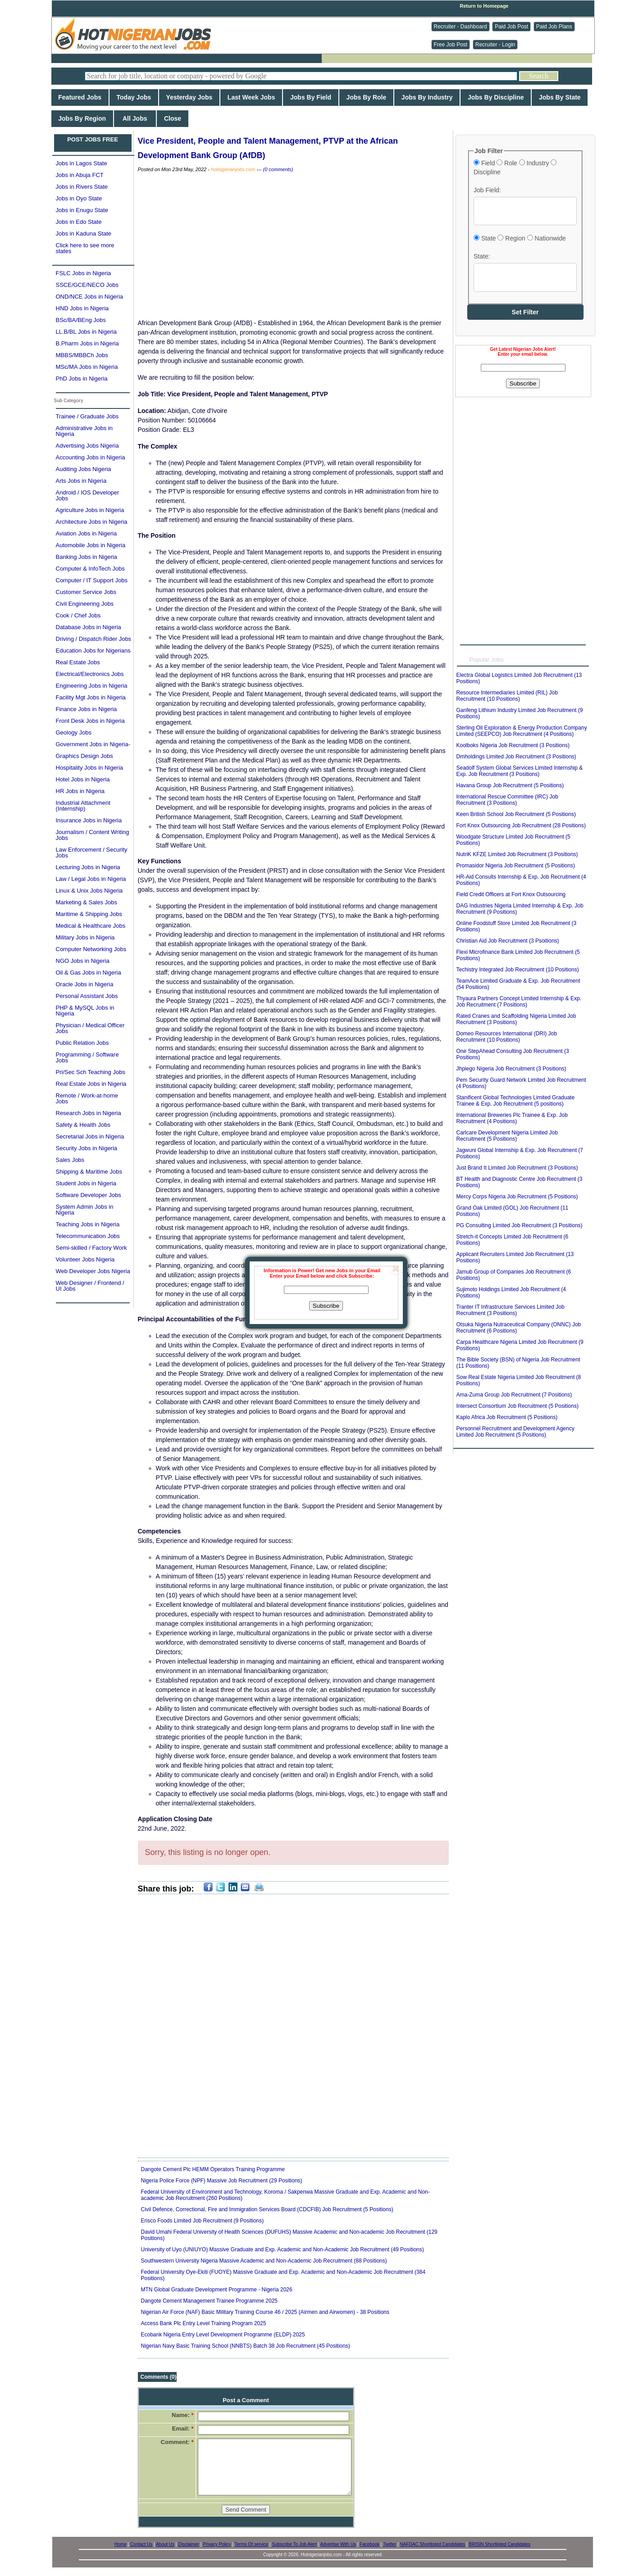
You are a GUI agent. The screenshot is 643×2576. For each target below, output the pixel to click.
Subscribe (326, 1305)
